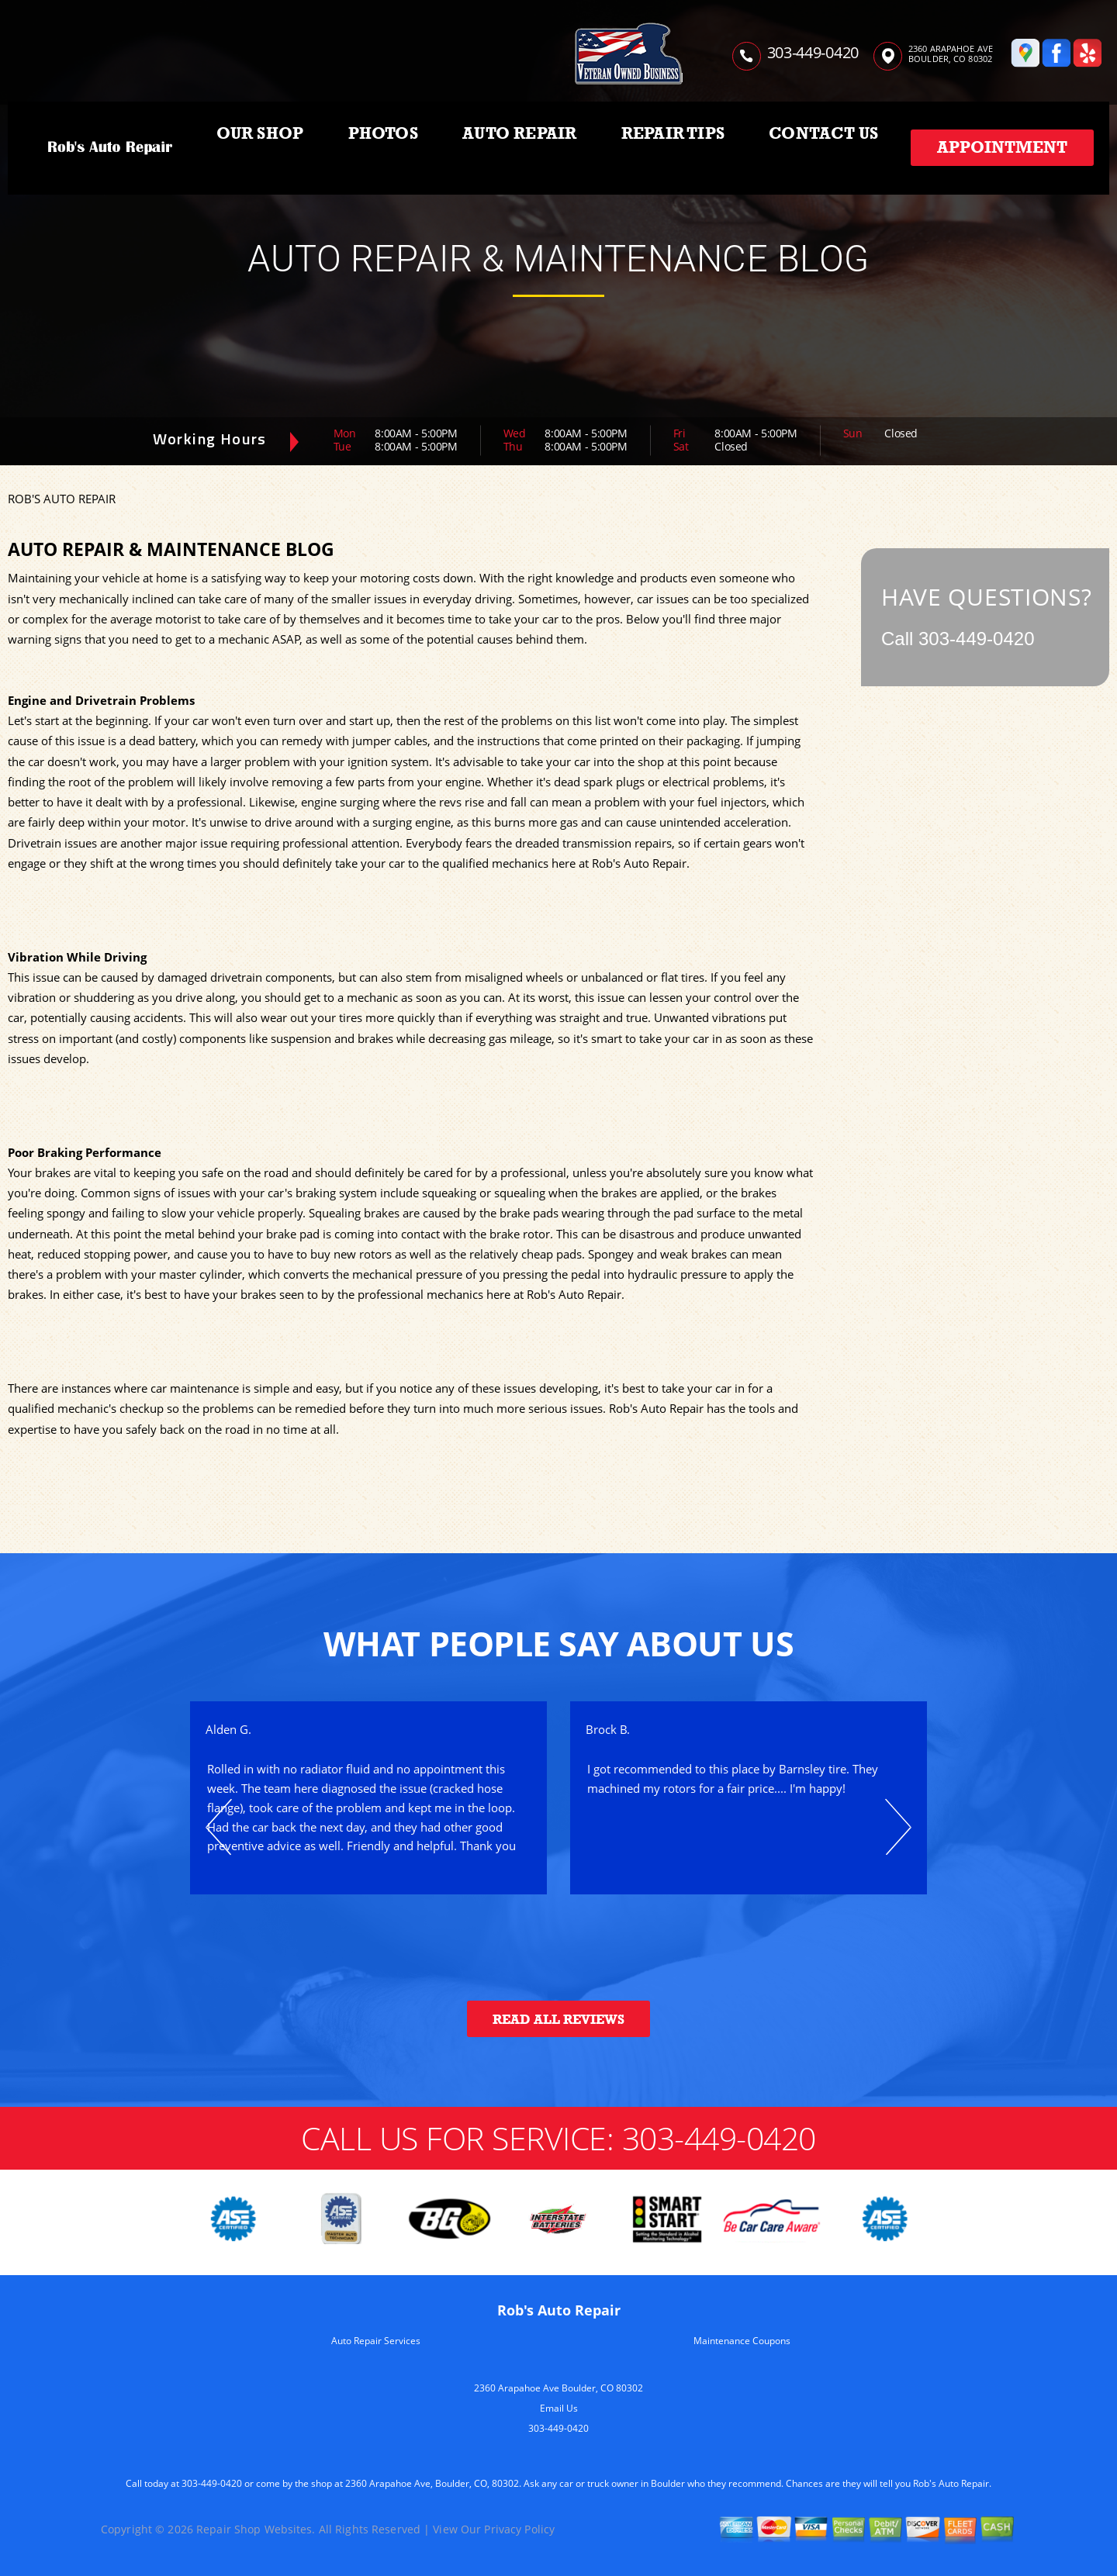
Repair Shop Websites (254, 2529)
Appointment (1002, 147)
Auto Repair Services (375, 2340)
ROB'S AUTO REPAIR (62, 498)
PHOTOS (383, 133)
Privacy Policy (519, 2529)
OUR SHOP (260, 133)
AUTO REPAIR (519, 133)
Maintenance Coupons (741, 2340)
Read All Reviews (558, 2019)
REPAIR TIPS (672, 133)
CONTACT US (823, 133)
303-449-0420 (813, 52)
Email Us (559, 2408)
